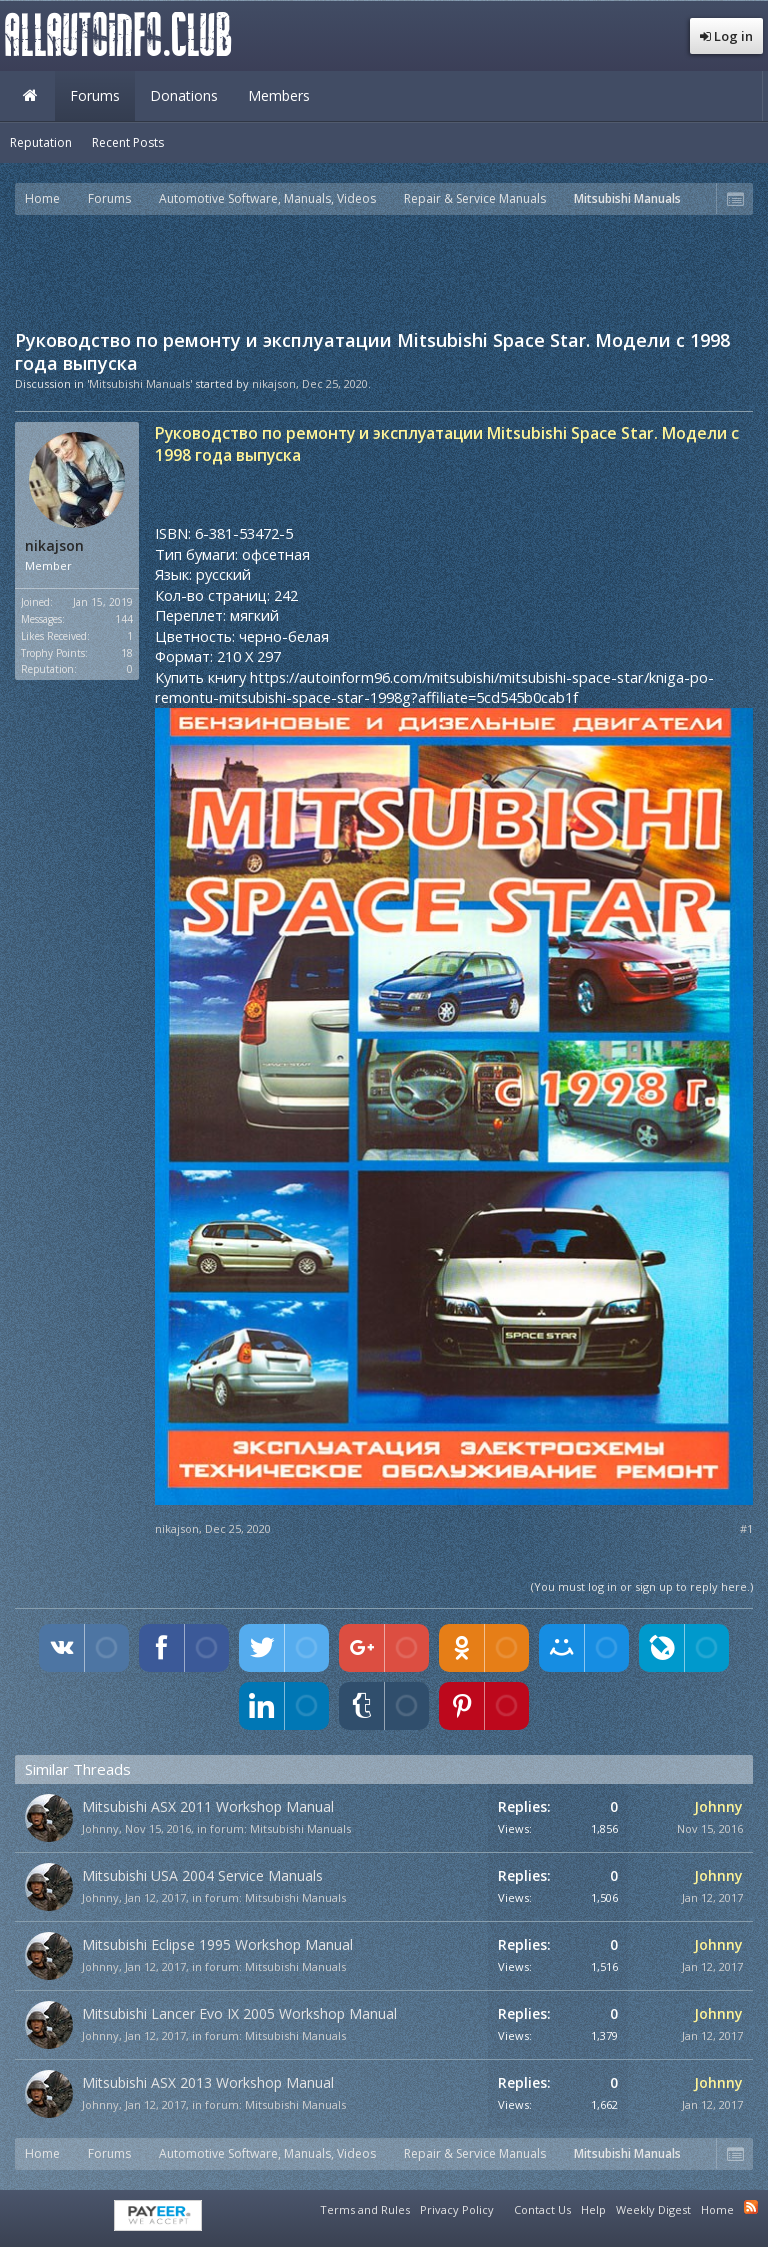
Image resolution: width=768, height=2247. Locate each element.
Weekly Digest (653, 2209)
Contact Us (542, 2209)
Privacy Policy (457, 2209)
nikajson (274, 383)
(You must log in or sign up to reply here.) (642, 1586)
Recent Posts (128, 142)
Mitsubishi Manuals (300, 1828)
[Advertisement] (384, 270)
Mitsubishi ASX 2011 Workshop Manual (208, 1806)
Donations (184, 95)
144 (124, 619)
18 (127, 653)
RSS (751, 2207)
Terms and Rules (365, 2209)
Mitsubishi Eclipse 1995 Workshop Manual (217, 1944)
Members (279, 95)
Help (593, 2209)
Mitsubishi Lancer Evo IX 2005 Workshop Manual (239, 2013)
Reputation (41, 142)
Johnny (100, 1828)
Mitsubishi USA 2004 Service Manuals (202, 1875)
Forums (95, 95)
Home (30, 96)
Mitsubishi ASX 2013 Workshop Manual (208, 2082)
